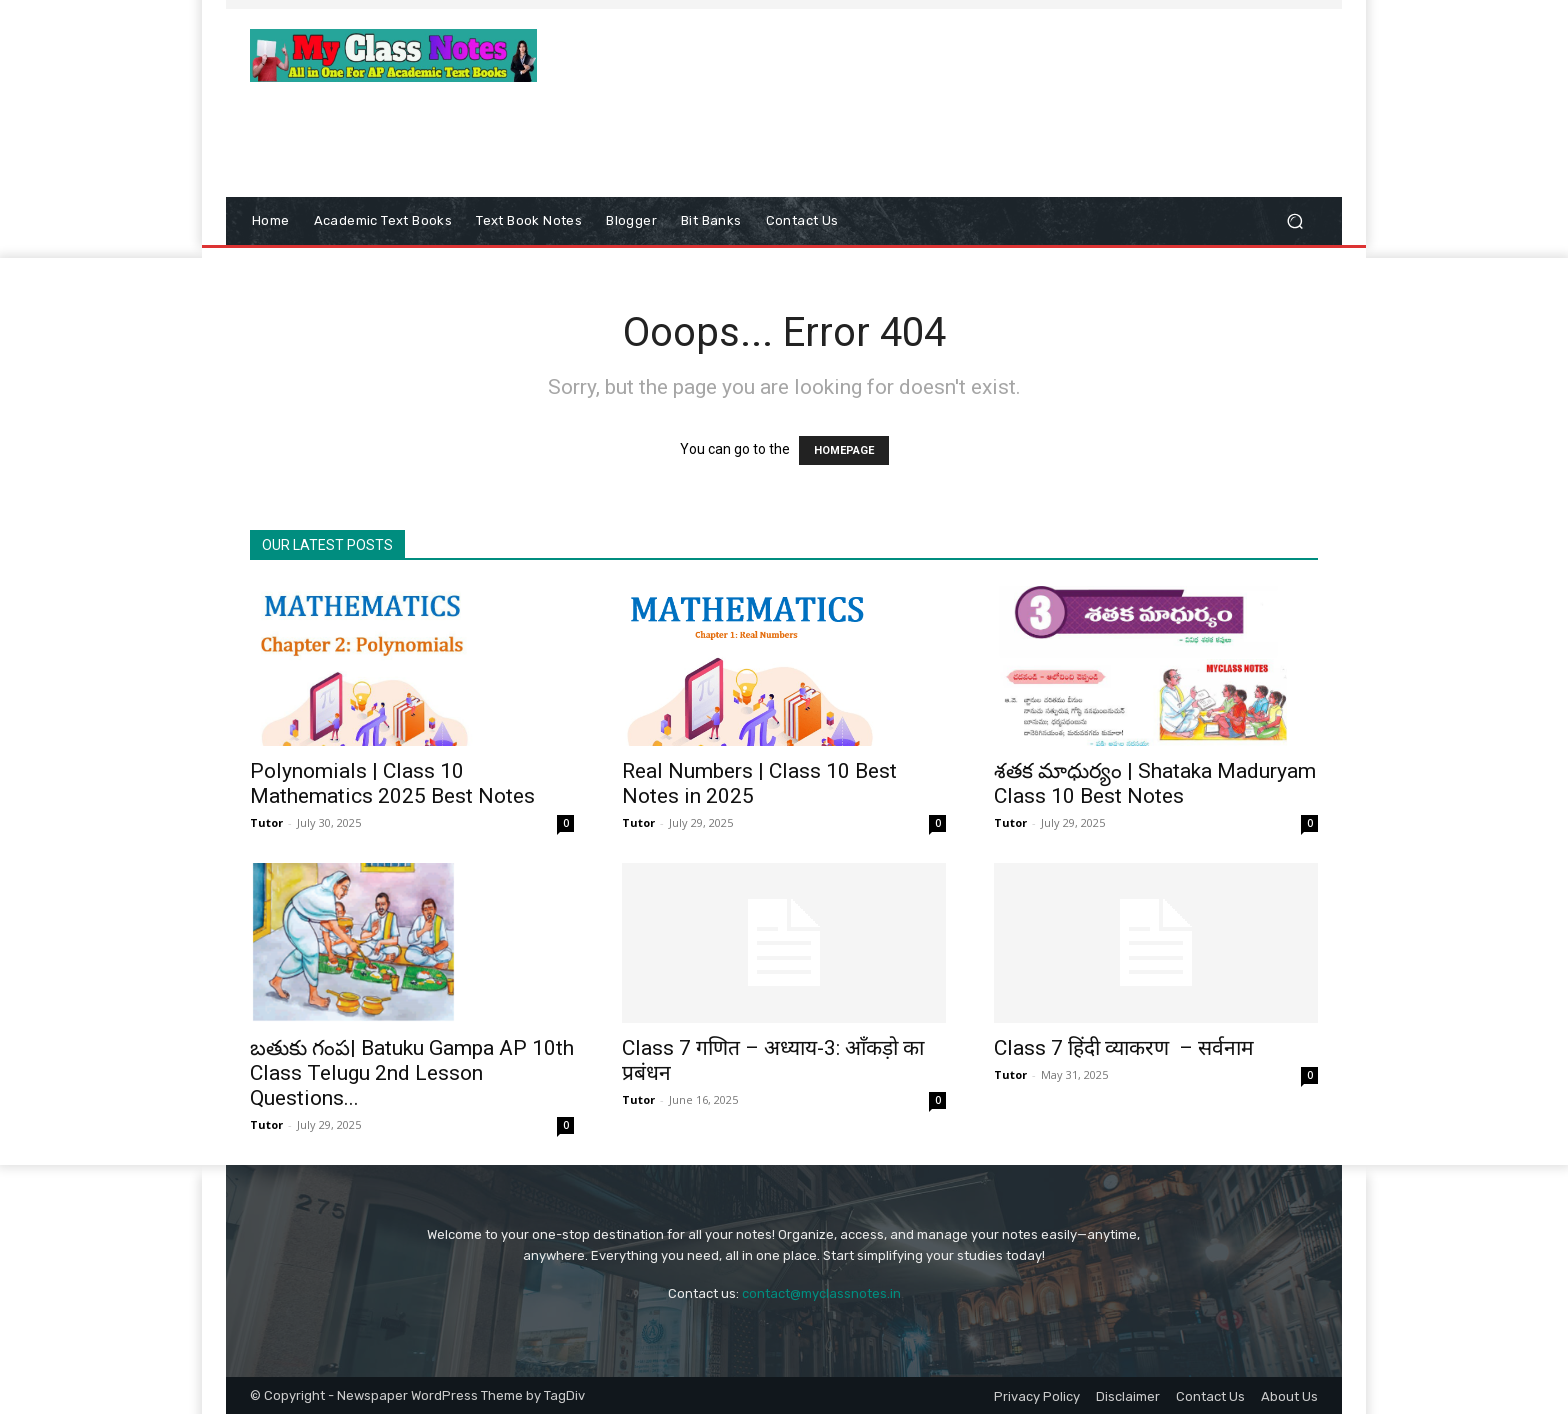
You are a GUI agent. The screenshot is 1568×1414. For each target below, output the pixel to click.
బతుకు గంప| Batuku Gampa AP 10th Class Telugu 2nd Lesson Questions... (412, 1073)
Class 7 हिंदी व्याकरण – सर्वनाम (1124, 1048)
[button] (1294, 221)
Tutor (266, 822)
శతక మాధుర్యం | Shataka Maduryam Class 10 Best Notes (1155, 783)
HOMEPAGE (844, 450)
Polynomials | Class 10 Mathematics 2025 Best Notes (392, 783)
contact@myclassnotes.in (821, 1293)
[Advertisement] (949, 76)
